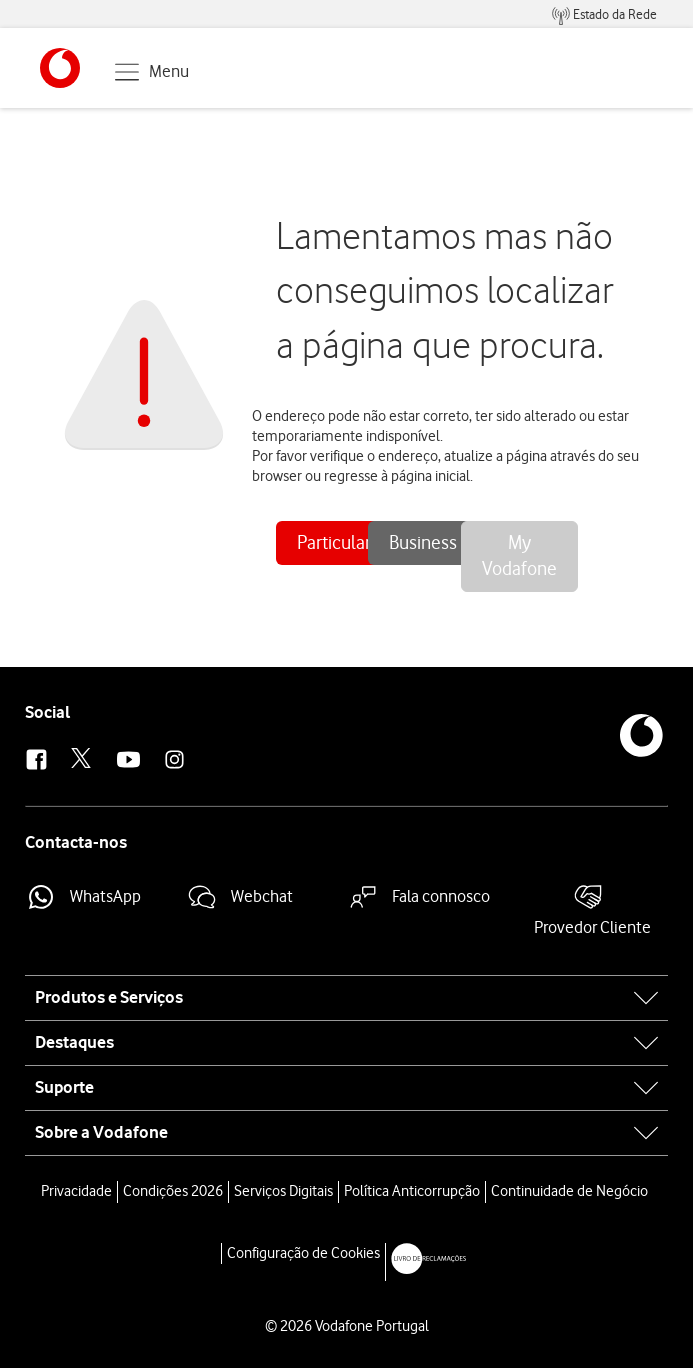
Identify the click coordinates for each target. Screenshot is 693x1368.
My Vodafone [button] (519, 556)
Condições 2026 (173, 1191)
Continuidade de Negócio (569, 1191)
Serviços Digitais (283, 1191)
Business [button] (423, 542)
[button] (60, 68)
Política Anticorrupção (412, 1191)
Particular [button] (334, 542)
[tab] (346, 997)
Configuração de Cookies (303, 1253)
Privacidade (76, 1191)
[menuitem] (604, 14)
